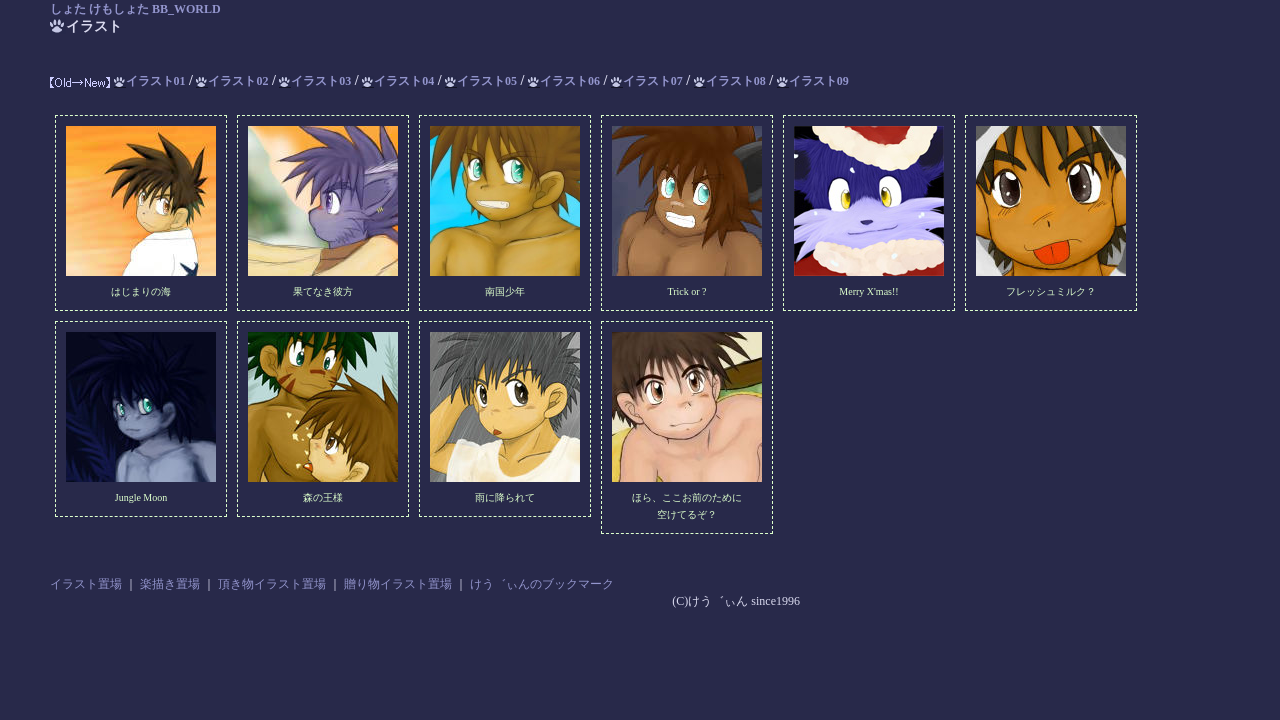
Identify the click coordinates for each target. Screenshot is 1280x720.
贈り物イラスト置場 (398, 584)
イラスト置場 (86, 584)
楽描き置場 (170, 584)
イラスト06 (564, 81)
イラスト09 (813, 81)
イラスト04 (398, 81)
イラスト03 (315, 81)
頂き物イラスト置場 (272, 584)
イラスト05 (481, 81)
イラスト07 (647, 81)
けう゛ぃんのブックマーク (542, 584)
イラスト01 (150, 81)
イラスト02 (232, 81)
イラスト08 (730, 81)
